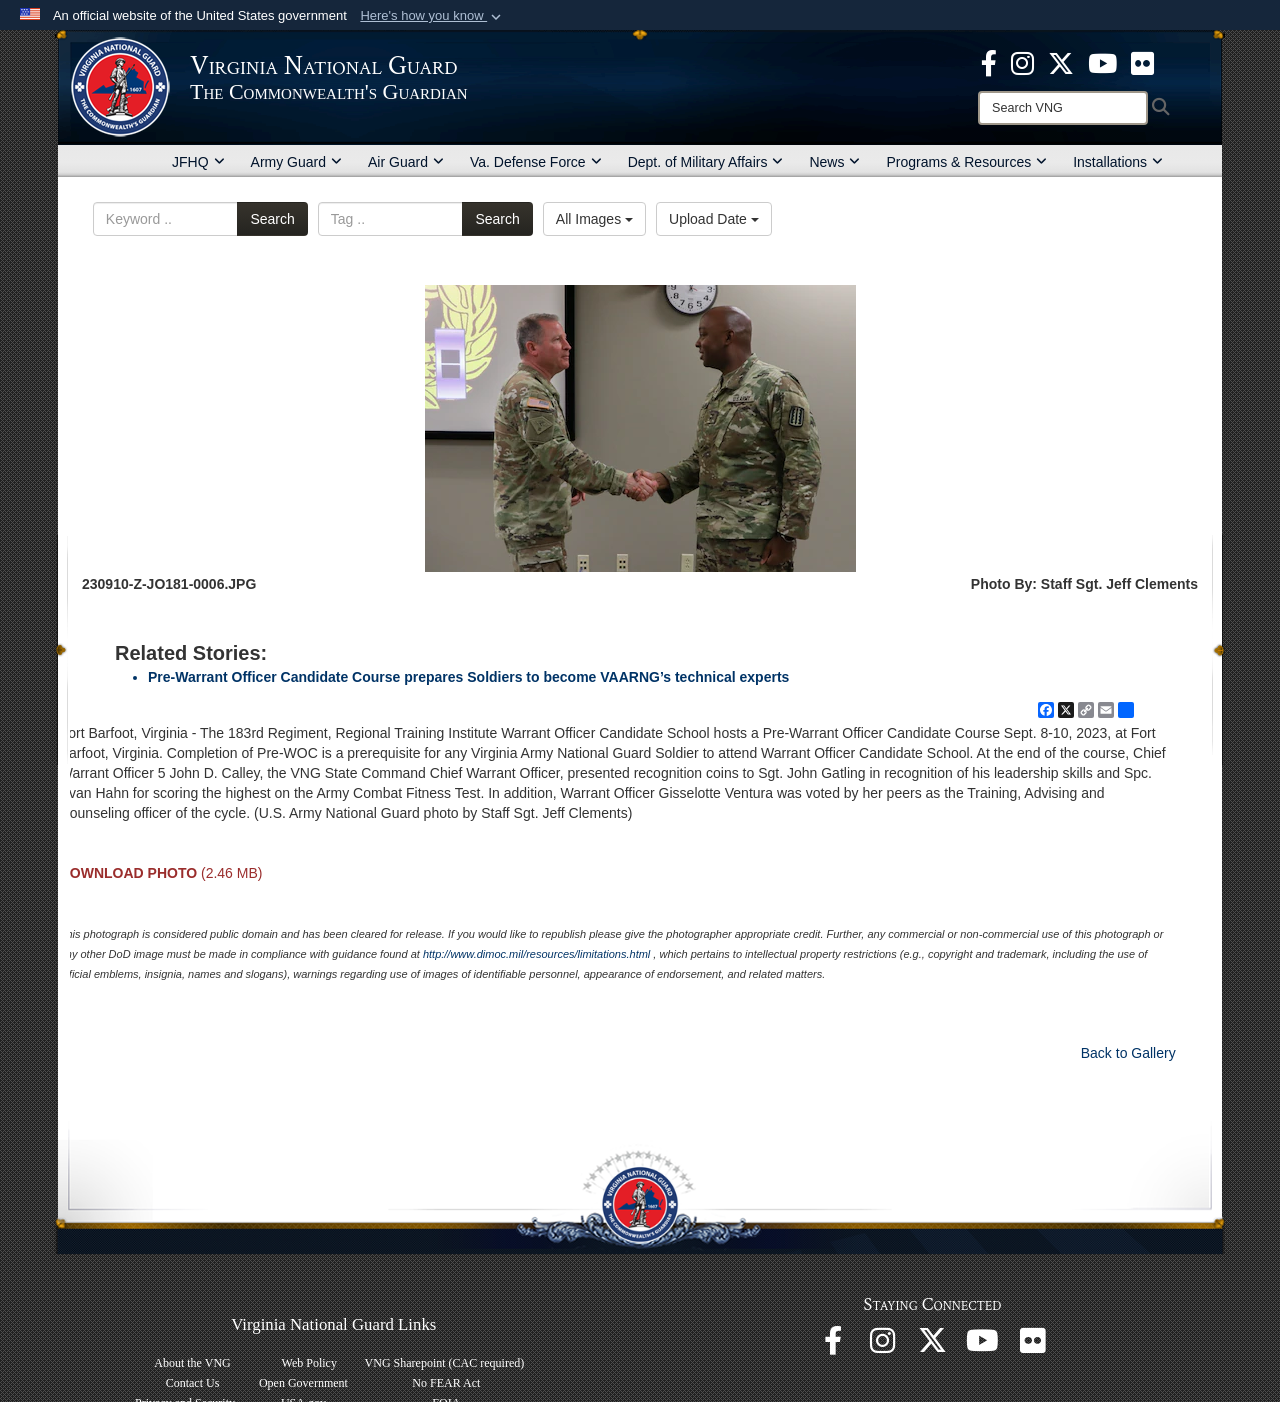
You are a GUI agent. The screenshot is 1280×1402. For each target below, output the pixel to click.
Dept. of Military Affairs (706, 162)
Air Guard (406, 162)
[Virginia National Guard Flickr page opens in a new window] (1142, 62)
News (834, 162)
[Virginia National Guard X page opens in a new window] (1061, 62)
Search (272, 219)
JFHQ (198, 162)
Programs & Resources (966, 162)
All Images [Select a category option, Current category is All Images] (594, 219)
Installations (1118, 162)
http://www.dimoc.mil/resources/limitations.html (536, 954)
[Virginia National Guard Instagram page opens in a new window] (1022, 62)
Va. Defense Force (536, 162)
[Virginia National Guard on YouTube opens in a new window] (1102, 62)
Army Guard (296, 162)
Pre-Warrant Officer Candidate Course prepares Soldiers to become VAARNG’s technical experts (468, 677)
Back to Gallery (1128, 1053)
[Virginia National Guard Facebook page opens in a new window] (989, 62)
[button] (432, 16)
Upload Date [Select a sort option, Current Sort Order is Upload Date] (714, 219)
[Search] (1063, 108)
